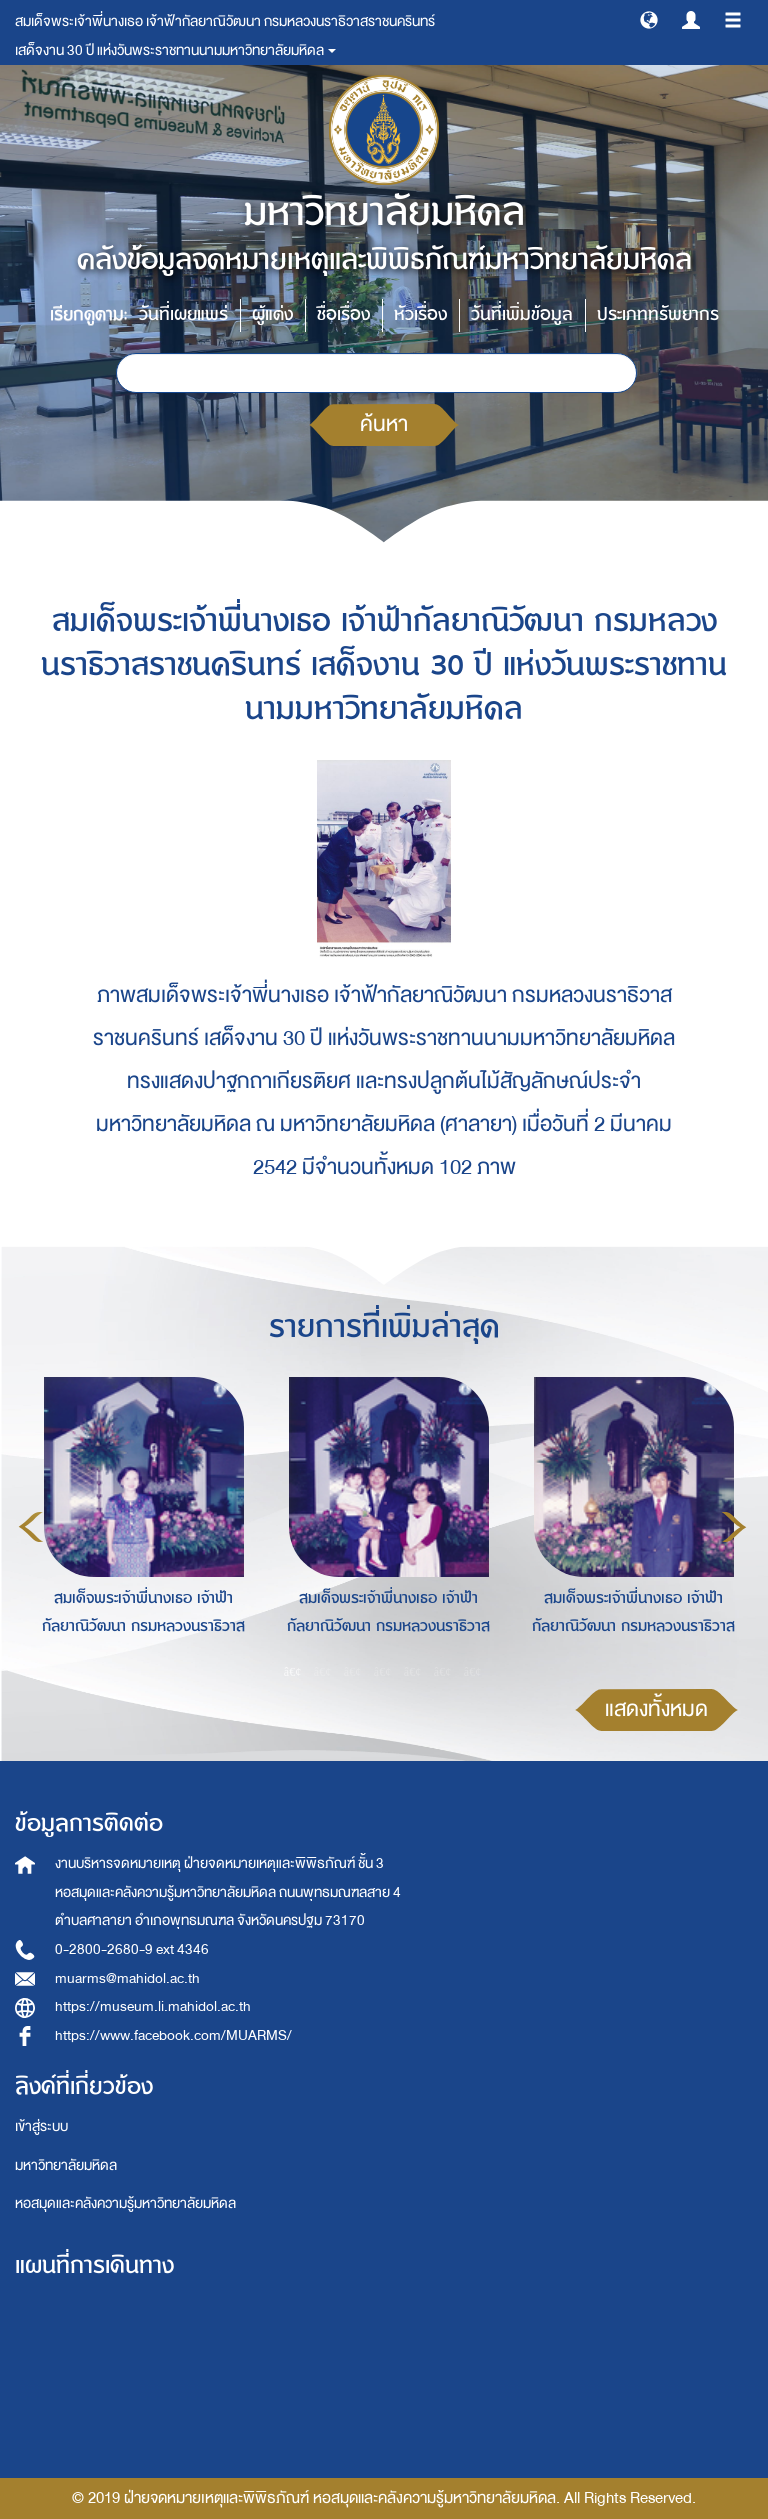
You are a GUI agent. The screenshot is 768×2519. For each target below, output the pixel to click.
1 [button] (293, 1672)
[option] (138, 1524)
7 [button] (473, 1672)
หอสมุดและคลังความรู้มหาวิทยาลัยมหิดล (125, 2203)
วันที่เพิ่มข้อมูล (522, 314)
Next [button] (734, 1527)
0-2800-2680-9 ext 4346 (132, 1949)
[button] (649, 19)
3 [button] (353, 1672)
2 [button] (323, 1672)
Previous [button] (31, 1527)
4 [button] (383, 1672)
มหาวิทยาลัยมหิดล (66, 2165)
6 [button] (443, 1672)
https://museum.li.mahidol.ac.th (153, 2006)
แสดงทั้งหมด (656, 1709)
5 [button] (413, 1672)
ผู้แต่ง (272, 314)
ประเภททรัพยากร (658, 314)
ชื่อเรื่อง (343, 314)
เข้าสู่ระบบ (41, 2126)
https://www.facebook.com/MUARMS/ (173, 2035)
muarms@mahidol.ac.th (127, 1978)
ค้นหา (384, 424)
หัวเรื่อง (420, 314)
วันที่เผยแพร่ (183, 314)
